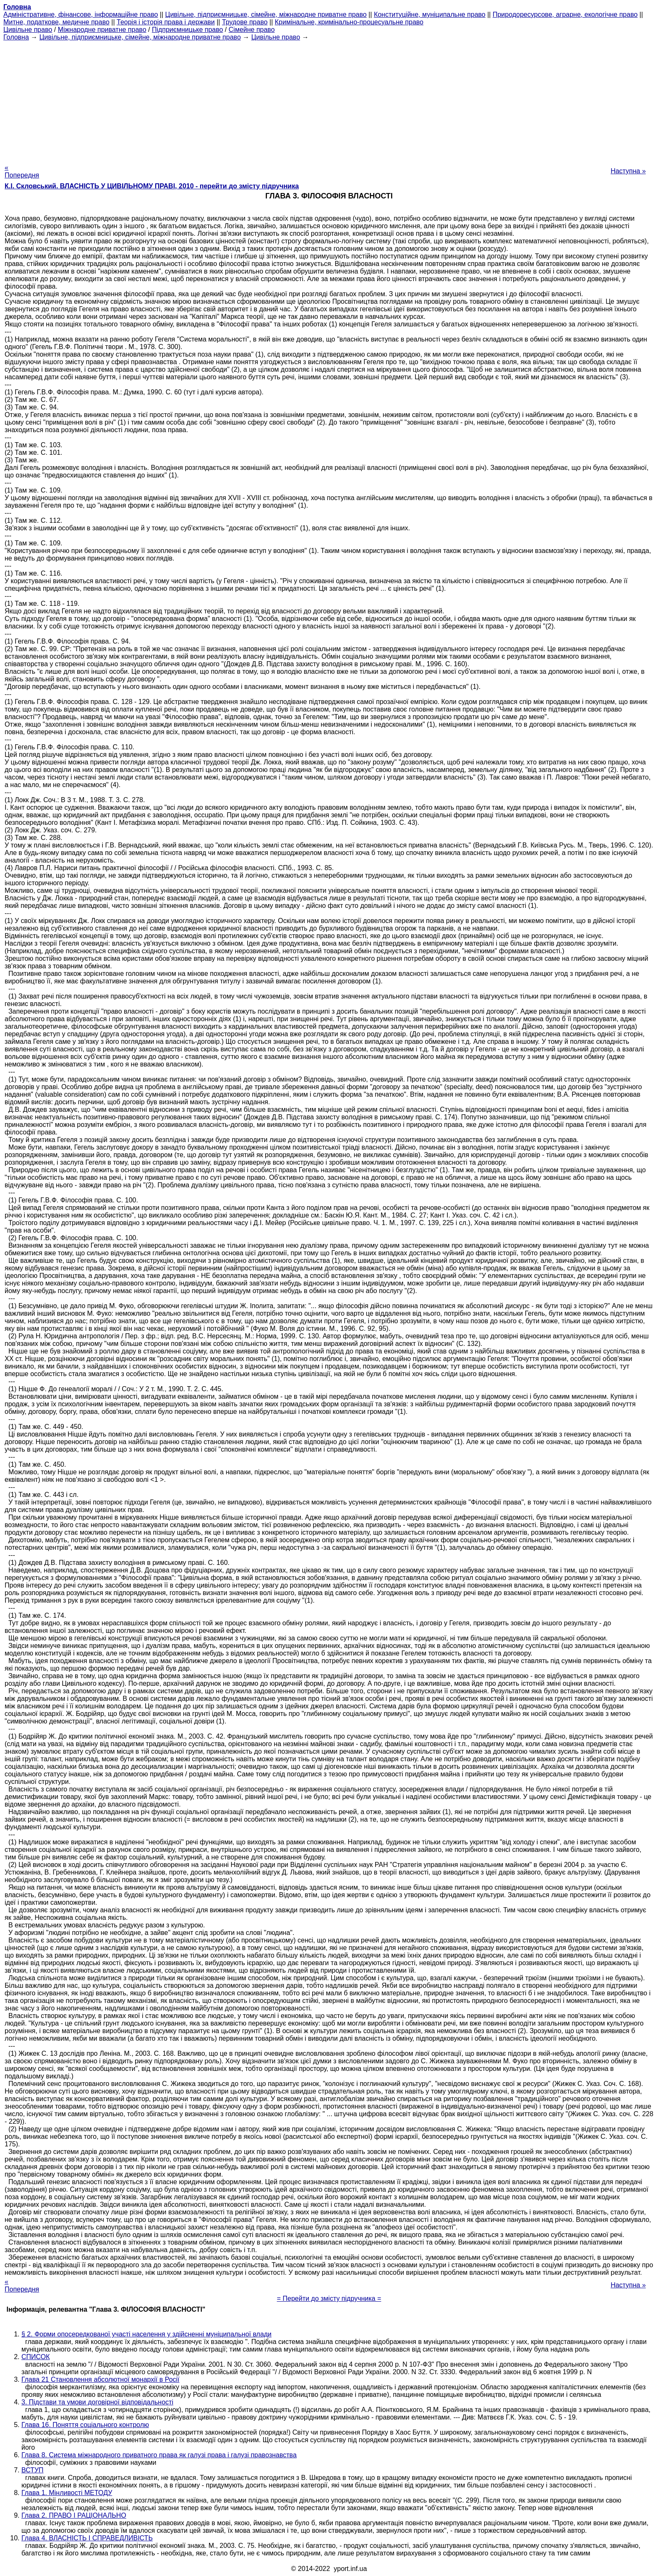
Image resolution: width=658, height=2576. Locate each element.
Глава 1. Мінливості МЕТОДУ (66, 2492)
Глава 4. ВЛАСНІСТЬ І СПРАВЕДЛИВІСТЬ (87, 2538)
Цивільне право (27, 29)
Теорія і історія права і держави (166, 22)
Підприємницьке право (187, 29)
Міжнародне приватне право (102, 29)
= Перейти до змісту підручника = (329, 2298)
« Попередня (22, 171)
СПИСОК (35, 2356)
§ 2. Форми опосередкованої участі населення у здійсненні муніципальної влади (146, 2334)
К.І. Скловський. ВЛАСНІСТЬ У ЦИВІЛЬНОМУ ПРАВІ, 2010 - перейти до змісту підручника (152, 186)
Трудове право (245, 22)
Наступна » (628, 171)
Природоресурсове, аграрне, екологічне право (565, 14)
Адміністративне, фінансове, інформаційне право (80, 14)
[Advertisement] (329, 100)
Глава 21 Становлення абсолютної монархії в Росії (100, 2379)
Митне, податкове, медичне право (56, 22)
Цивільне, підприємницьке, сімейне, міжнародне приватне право (266, 14)
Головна (16, 37)
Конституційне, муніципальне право (430, 14)
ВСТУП (32, 2470)
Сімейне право (252, 29)
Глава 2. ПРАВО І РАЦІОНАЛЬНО (73, 2515)
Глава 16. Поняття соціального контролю (85, 2424)
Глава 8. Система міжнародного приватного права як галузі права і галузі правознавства (159, 2455)
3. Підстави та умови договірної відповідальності (97, 2402)
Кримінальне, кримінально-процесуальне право (349, 22)
